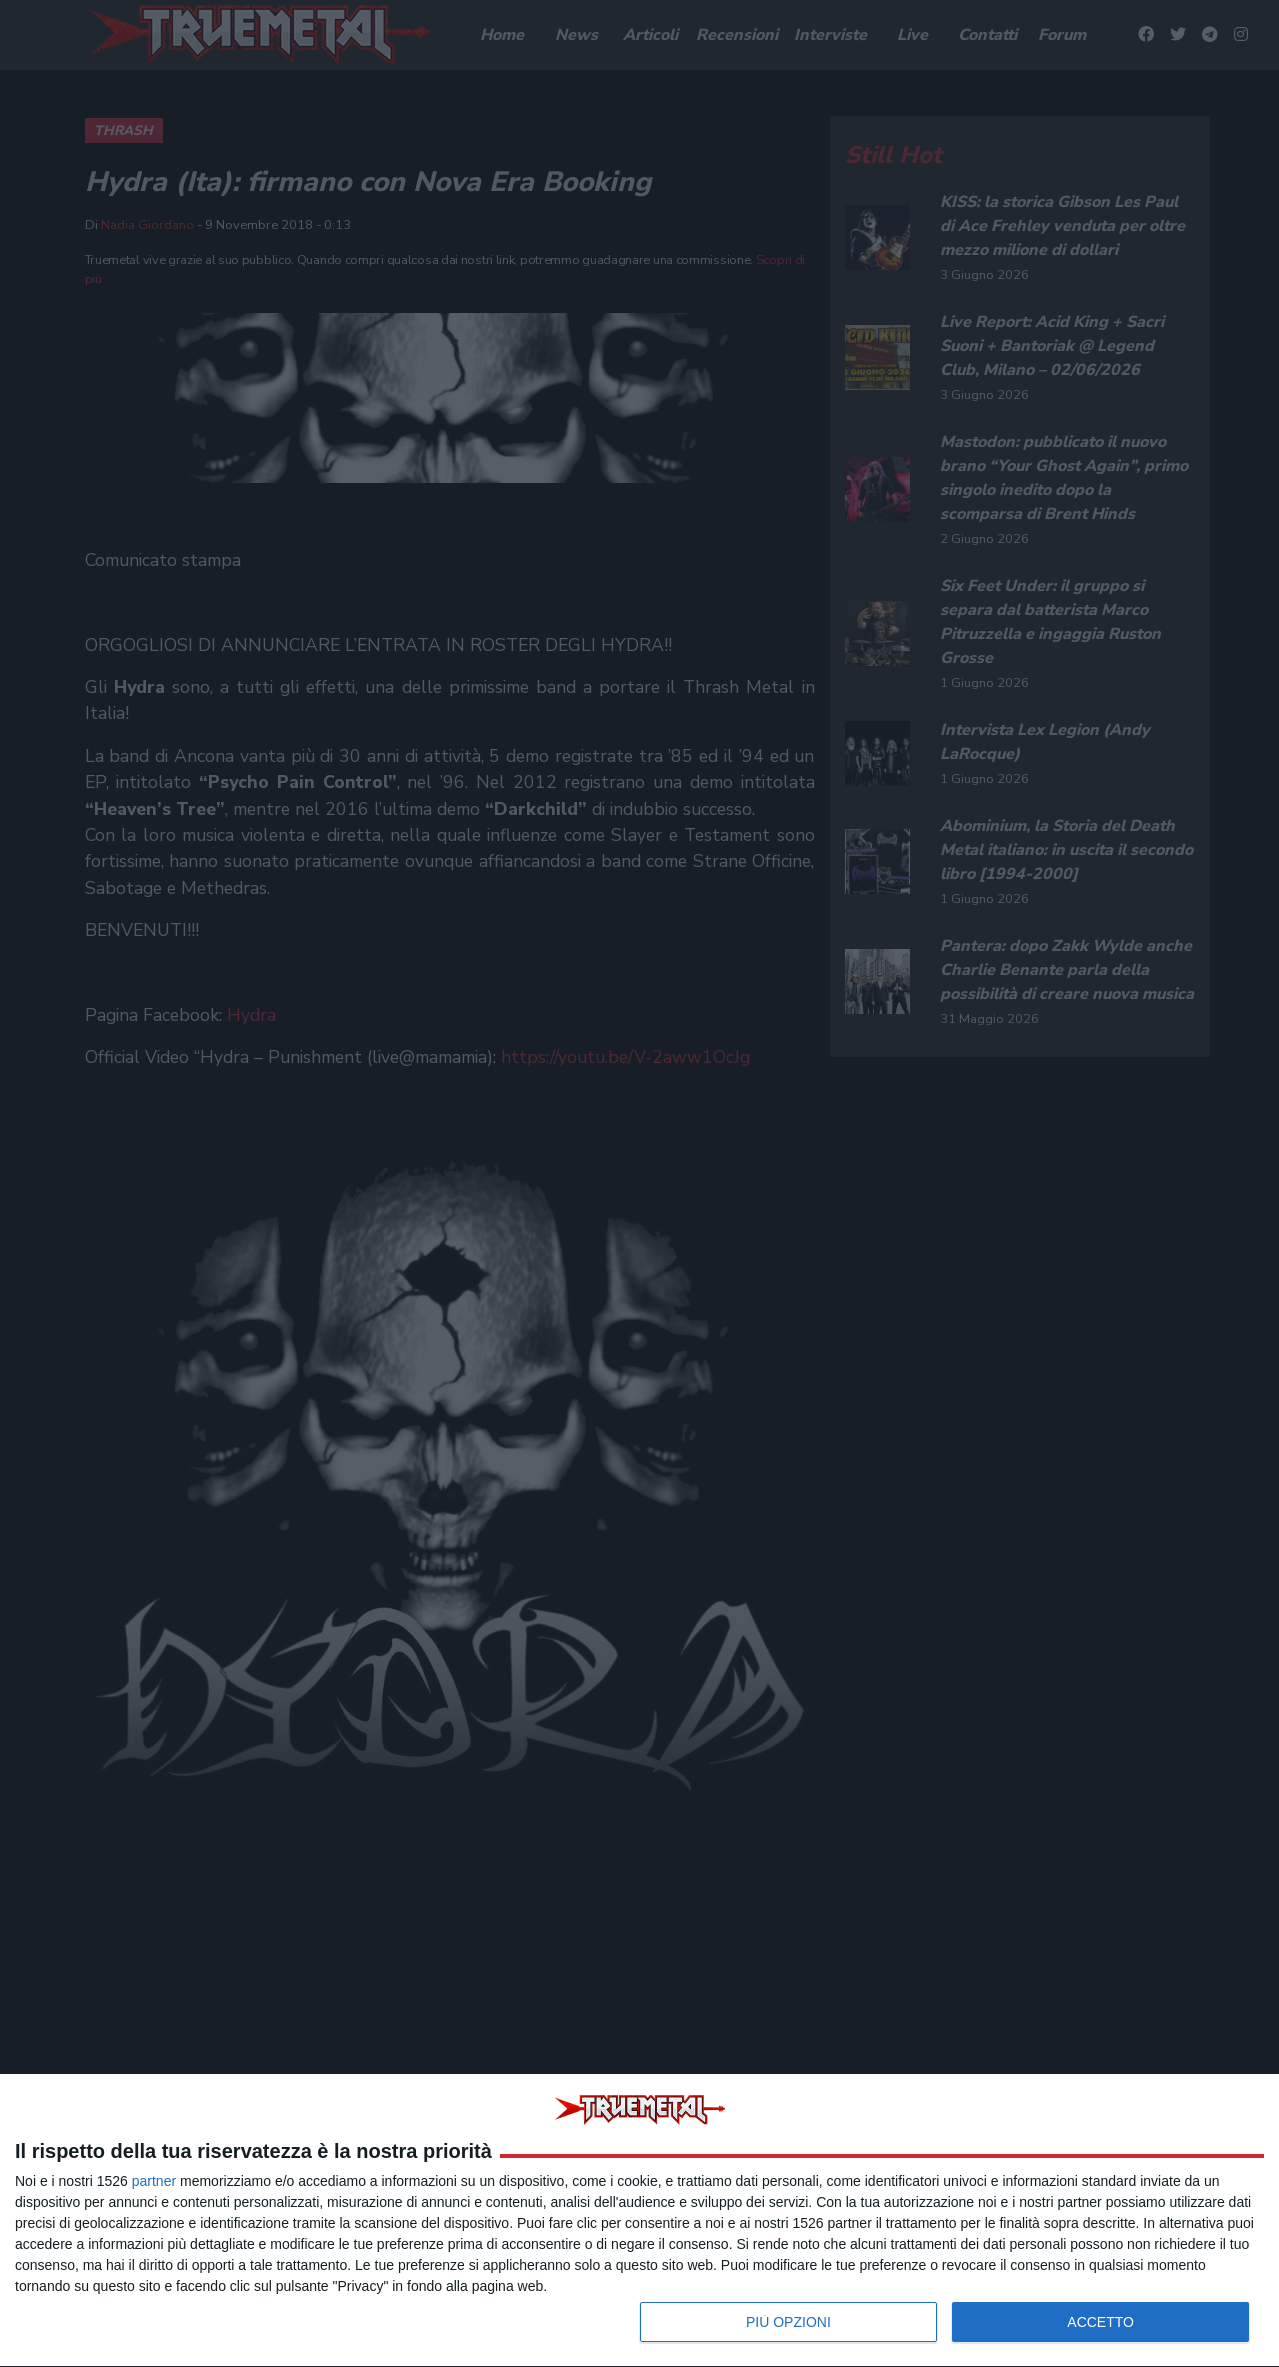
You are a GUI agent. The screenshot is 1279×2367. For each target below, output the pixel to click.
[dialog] (639, 2221)
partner (154, 2181)
